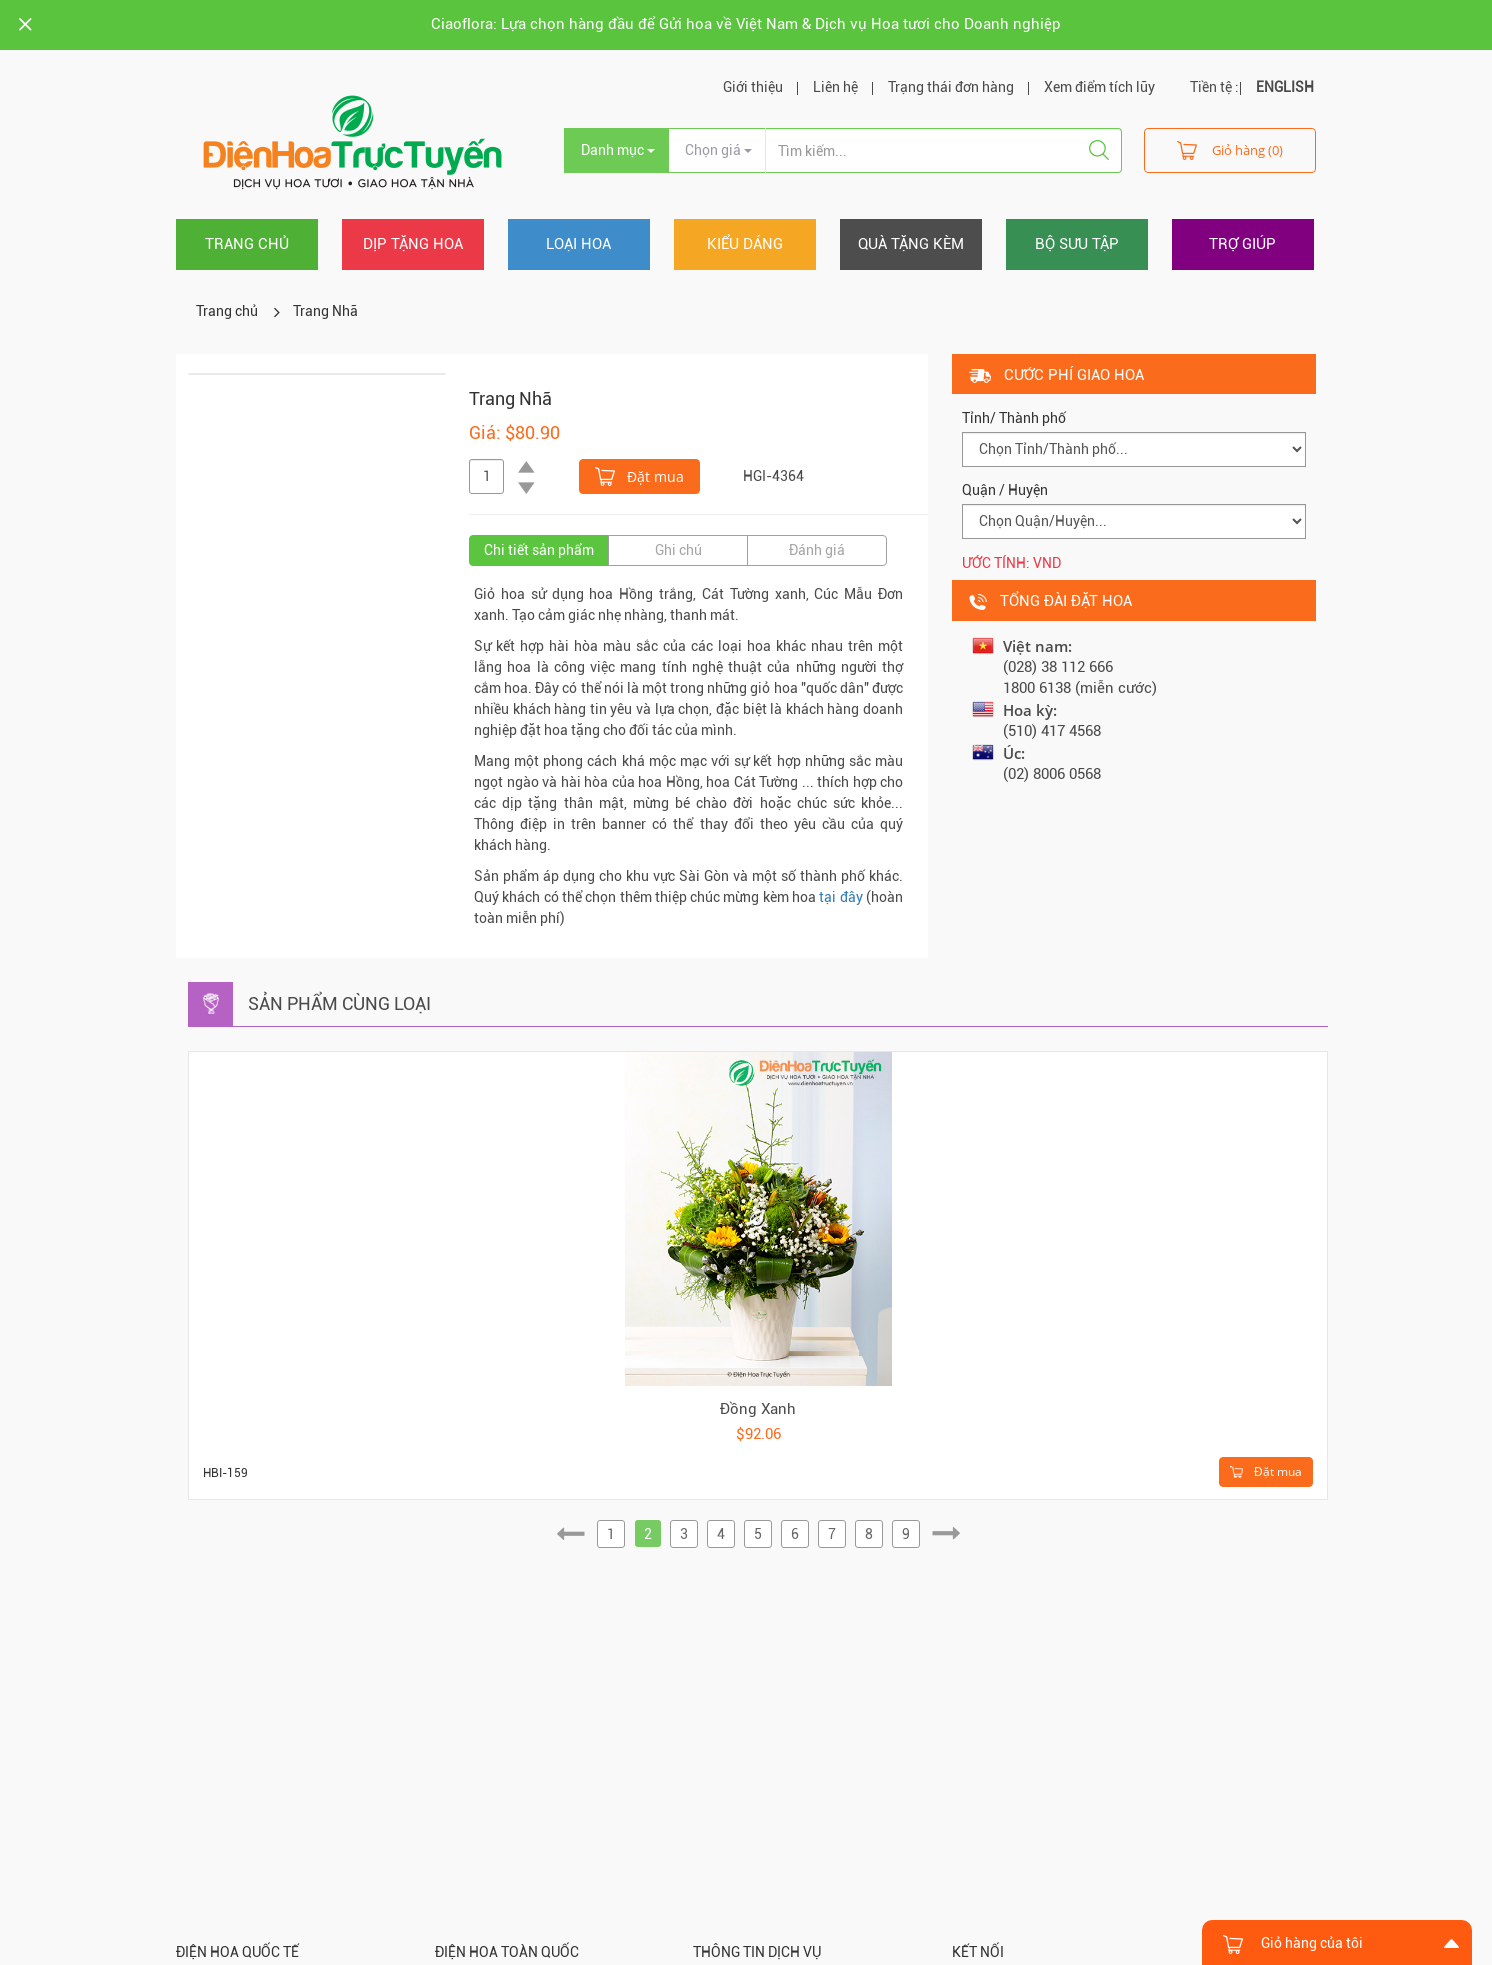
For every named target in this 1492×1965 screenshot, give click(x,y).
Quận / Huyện (1005, 490)
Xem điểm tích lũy (1099, 87)
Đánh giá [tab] (817, 550)
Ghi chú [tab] (678, 550)
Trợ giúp (1242, 244)
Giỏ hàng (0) (1230, 149)
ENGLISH (1285, 87)
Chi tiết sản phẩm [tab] (539, 550)
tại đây (840, 897)
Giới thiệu (753, 87)
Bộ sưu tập (1077, 244)
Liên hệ (835, 87)
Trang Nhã (325, 311)
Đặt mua (639, 475)
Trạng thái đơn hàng (951, 87)
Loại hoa (578, 244)
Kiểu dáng (745, 244)
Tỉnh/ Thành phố (1014, 418)
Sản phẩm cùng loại (339, 1003)
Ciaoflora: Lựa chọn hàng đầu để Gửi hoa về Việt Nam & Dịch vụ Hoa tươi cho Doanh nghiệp (746, 24)
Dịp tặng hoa (413, 244)
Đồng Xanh (758, 1409)
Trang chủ (247, 244)
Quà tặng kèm (911, 244)
